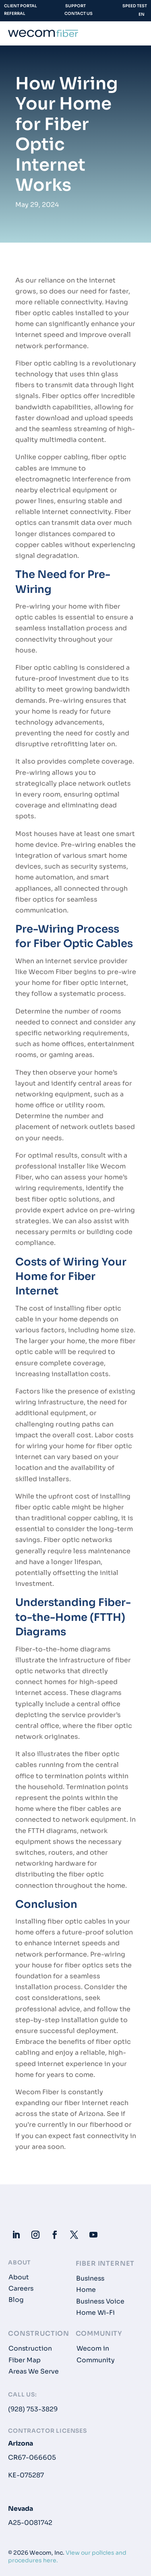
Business (90, 2279)
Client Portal (20, 5)
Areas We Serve (33, 2372)
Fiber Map (24, 2360)
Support (75, 5)
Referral (14, 13)
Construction (30, 2349)
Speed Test (134, 5)
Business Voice (100, 2301)
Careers (20, 2289)
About (18, 2277)
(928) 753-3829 (33, 2409)
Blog (16, 2300)
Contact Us (78, 13)
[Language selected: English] (140, 16)
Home (86, 2290)
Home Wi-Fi (95, 2313)
